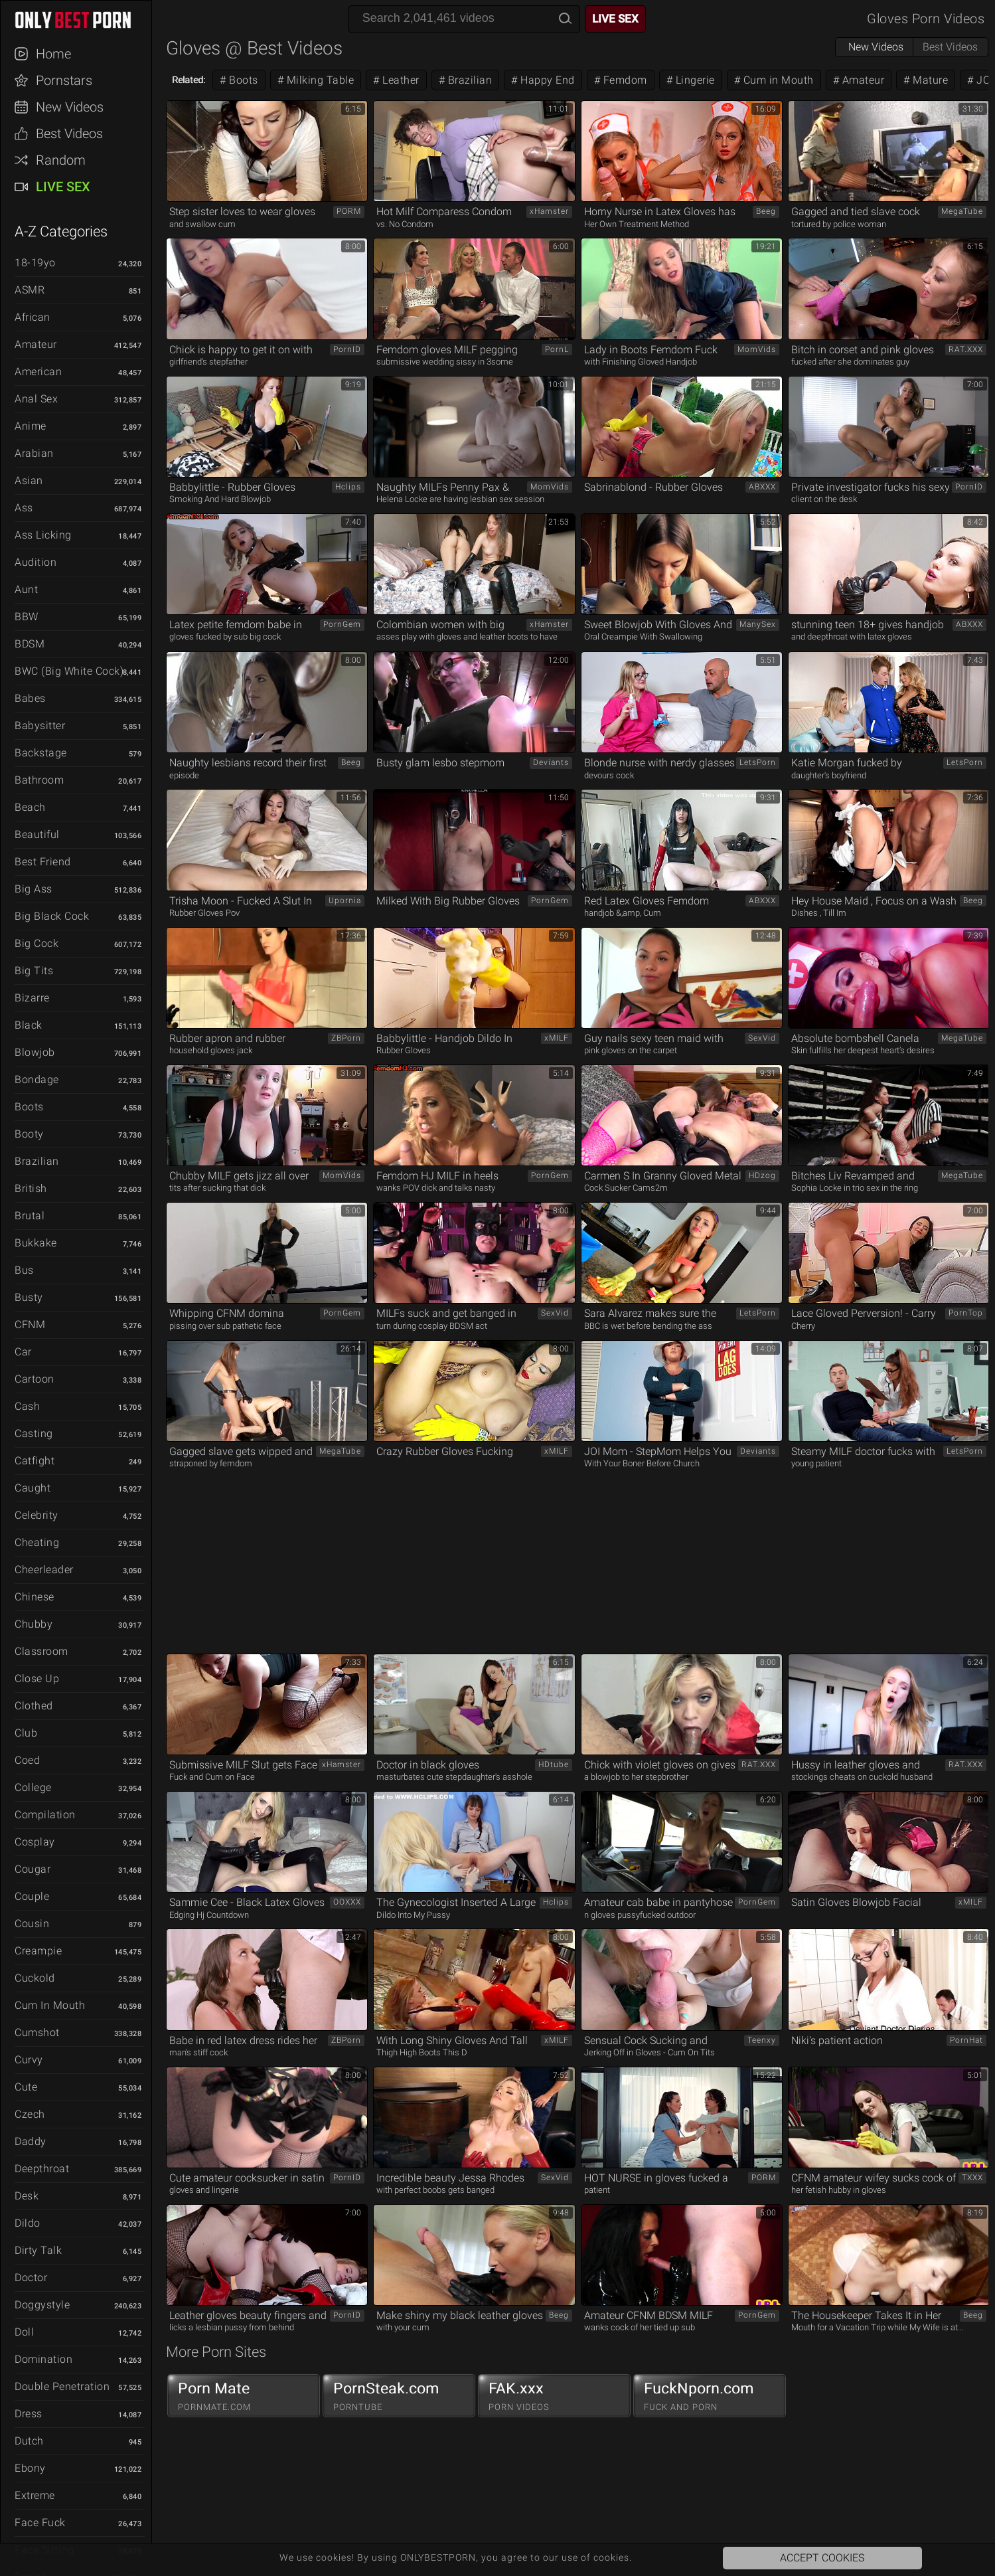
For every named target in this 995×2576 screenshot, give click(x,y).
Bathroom (39, 780)
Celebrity (36, 1515)
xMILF (556, 1038)
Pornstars (64, 80)
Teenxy (761, 2040)
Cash (27, 1406)
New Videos (70, 107)
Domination (43, 2359)
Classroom (41, 1651)
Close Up (37, 1678)
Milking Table (318, 80)
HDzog (762, 1175)
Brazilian (37, 1161)
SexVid (762, 1038)
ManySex (757, 624)
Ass (24, 507)
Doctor (31, 2277)
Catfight (34, 1460)
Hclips (348, 486)
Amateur (36, 344)
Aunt (26, 589)
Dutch (29, 2441)
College (33, 1787)
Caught (32, 1488)
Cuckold (35, 1978)
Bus (24, 1270)
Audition (35, 562)
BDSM (29, 644)
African (32, 317)
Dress (28, 2413)
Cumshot (37, 2032)
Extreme (35, 2495)
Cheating (37, 1542)
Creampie (38, 1950)
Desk (26, 2196)
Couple (32, 1896)
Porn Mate (243, 2396)
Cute (26, 2087)
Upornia (345, 900)
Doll (24, 2332)
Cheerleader (44, 1569)
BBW (26, 616)
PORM (349, 211)
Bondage (37, 1079)
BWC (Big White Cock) (69, 671)
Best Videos (69, 133)
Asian (29, 480)
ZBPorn (346, 1038)
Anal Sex (36, 398)
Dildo (27, 2223)
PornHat (966, 2040)
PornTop (966, 1313)
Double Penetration (62, 2386)
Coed (27, 1760)
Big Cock (36, 943)
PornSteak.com (399, 2396)
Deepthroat (42, 2168)
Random (61, 160)
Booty (29, 1134)
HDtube (553, 1764)
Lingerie (693, 80)
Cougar (32, 1869)
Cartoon (34, 1379)
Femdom (623, 80)
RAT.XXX (966, 349)
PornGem (342, 624)
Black (28, 1025)
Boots (29, 1106)
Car (23, 1351)
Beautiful (37, 834)
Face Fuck (40, 2522)
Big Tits (34, 970)
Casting (34, 1433)
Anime (30, 426)
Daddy (30, 2141)
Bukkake (36, 1243)
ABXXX (762, 486)
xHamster (549, 211)
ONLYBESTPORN (82, 20)
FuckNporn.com (709, 2396)
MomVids (756, 349)
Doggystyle (42, 2304)
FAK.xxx (554, 2396)
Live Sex (63, 187)
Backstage (41, 752)
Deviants (551, 762)
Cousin (32, 1923)
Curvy (29, 2059)
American (38, 371)
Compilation (45, 1814)
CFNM (30, 1324)
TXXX (972, 2177)
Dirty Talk (38, 2250)
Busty (29, 1297)
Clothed (34, 1705)
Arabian (34, 453)
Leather (400, 80)
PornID (347, 349)
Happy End (546, 80)
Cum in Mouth (50, 2005)
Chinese (34, 1596)
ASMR (29, 290)
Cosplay (35, 1842)
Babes (30, 698)
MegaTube (962, 211)
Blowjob (35, 1052)
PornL (557, 349)
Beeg (766, 211)
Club (26, 1733)
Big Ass (33, 889)
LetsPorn (757, 762)
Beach (30, 807)
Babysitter (40, 725)
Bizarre (32, 997)
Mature (929, 80)
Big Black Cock (52, 916)
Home (53, 54)
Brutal (29, 1215)
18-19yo (35, 262)
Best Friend (43, 861)
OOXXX (347, 1902)
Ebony (30, 2468)
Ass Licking (43, 535)
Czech (30, 2114)
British (31, 1188)
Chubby (33, 1624)
